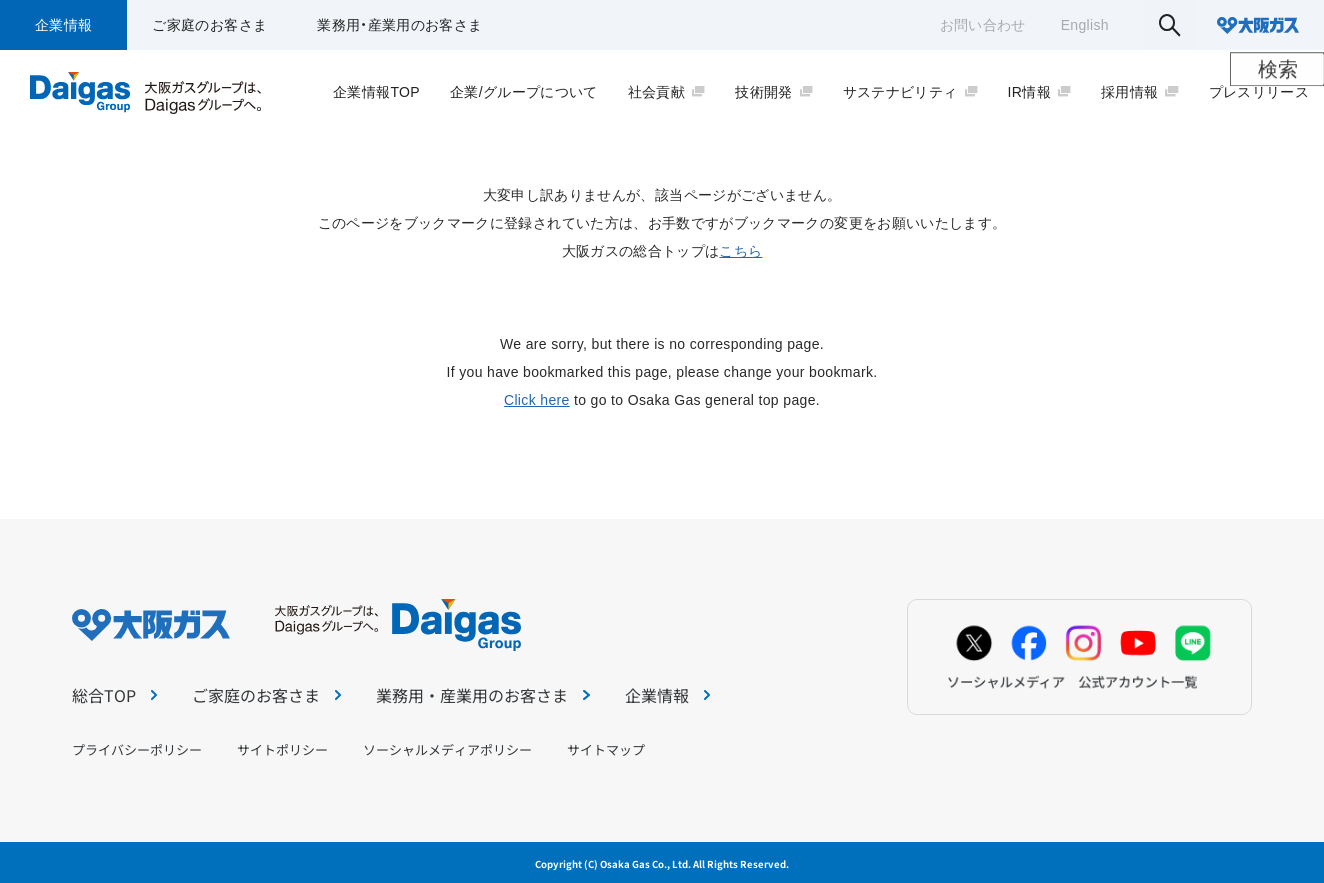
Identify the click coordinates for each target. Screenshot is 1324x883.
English (1085, 25)
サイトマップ (606, 749)
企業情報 (63, 25)
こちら (740, 251)
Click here (537, 400)
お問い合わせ (983, 25)
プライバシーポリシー (137, 749)
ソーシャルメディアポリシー (447, 749)
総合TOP (114, 695)
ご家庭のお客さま (209, 25)
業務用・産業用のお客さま (399, 25)
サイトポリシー (282, 749)
